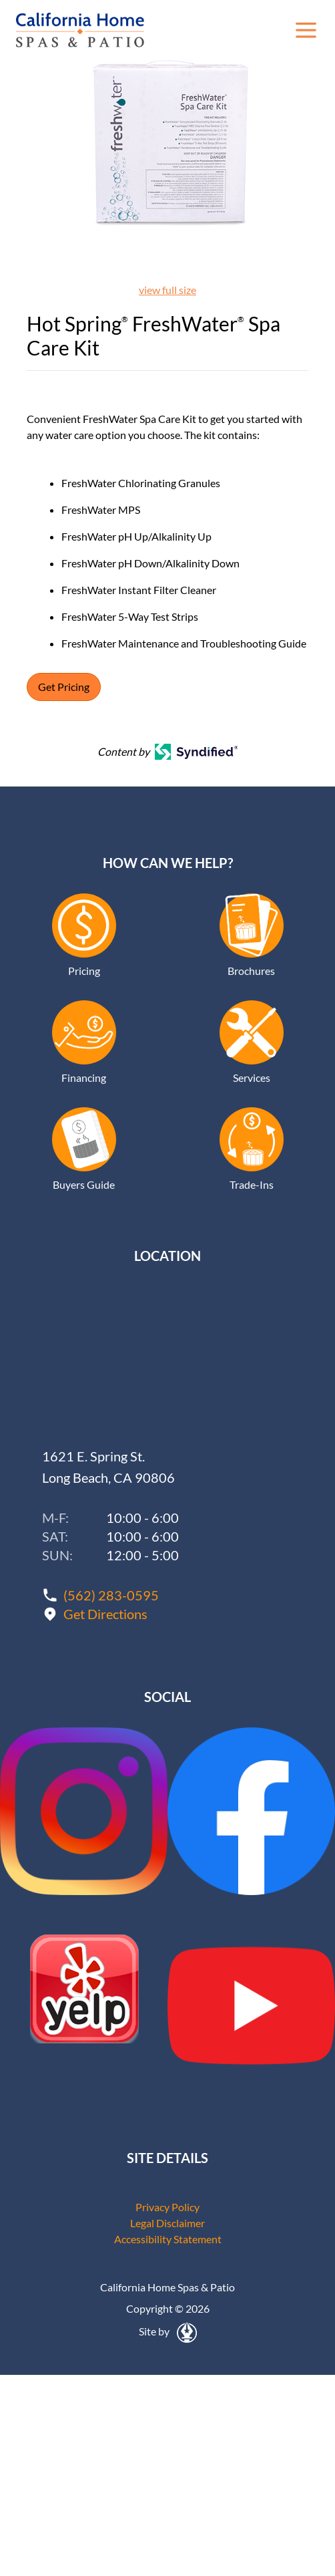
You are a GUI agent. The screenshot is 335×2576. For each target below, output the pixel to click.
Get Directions (105, 1614)
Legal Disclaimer (167, 2222)
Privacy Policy (167, 2206)
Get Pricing (63, 686)
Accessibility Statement (168, 2239)
